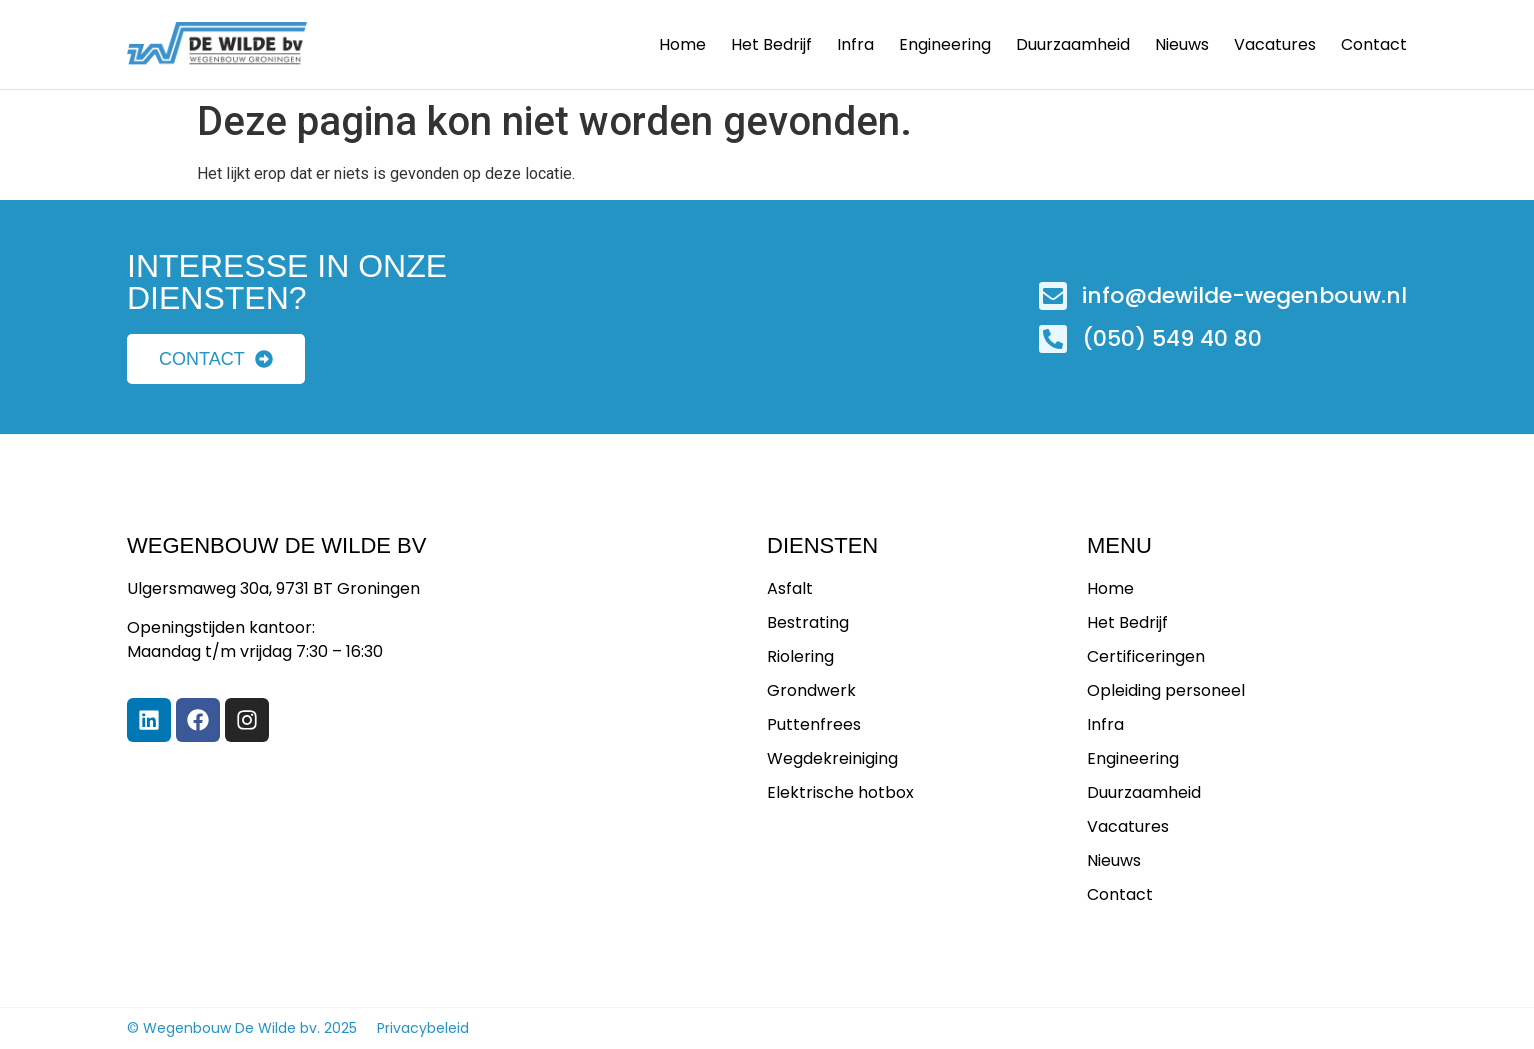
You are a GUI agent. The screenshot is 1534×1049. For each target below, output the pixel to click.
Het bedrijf (771, 45)
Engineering (945, 45)
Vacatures (1275, 45)
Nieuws (1182, 45)
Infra (855, 45)
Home (682, 45)
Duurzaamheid (1073, 45)
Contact (1374, 45)
